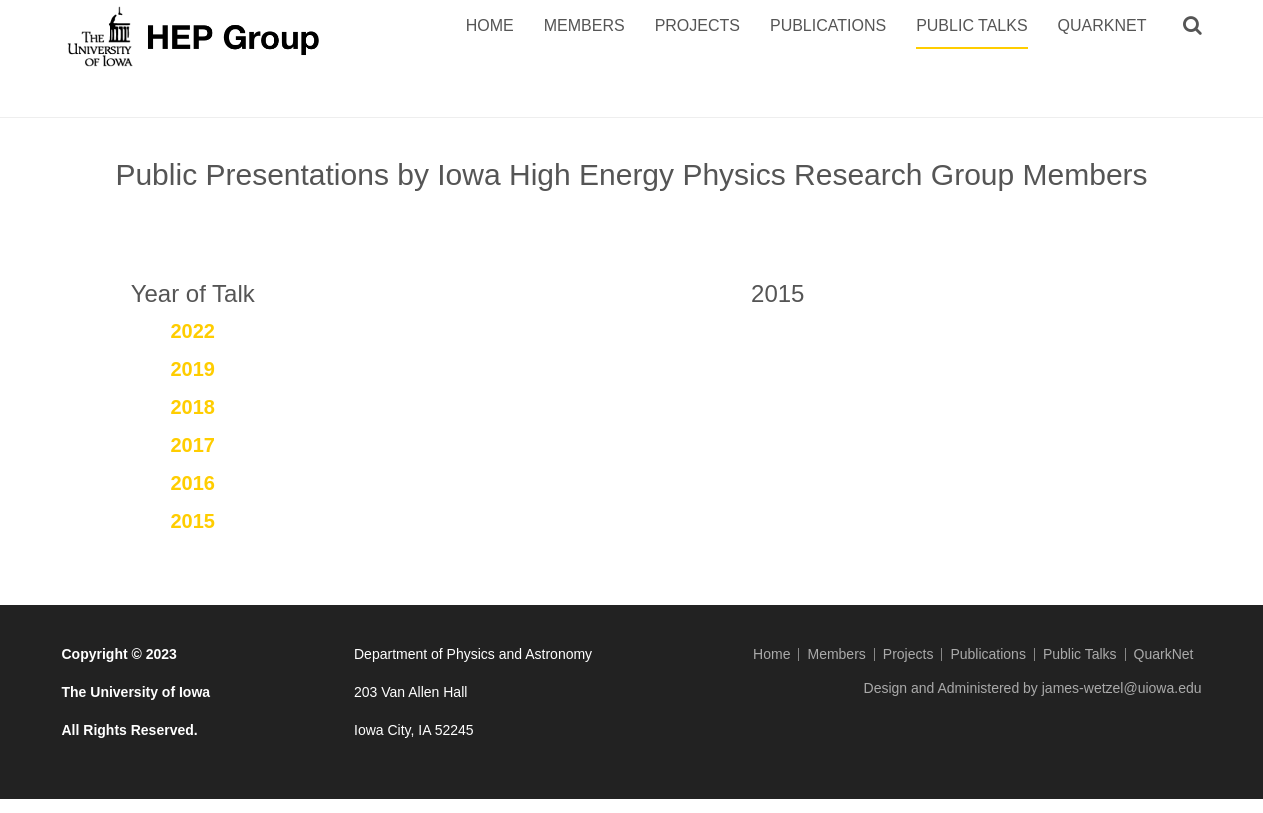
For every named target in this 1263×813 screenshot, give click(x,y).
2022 (193, 331)
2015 (193, 521)
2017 (193, 445)
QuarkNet (1102, 25)
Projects (697, 25)
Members (584, 25)
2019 (193, 369)
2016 (193, 483)
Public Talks (971, 25)
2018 (193, 407)
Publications (828, 25)
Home (490, 25)
